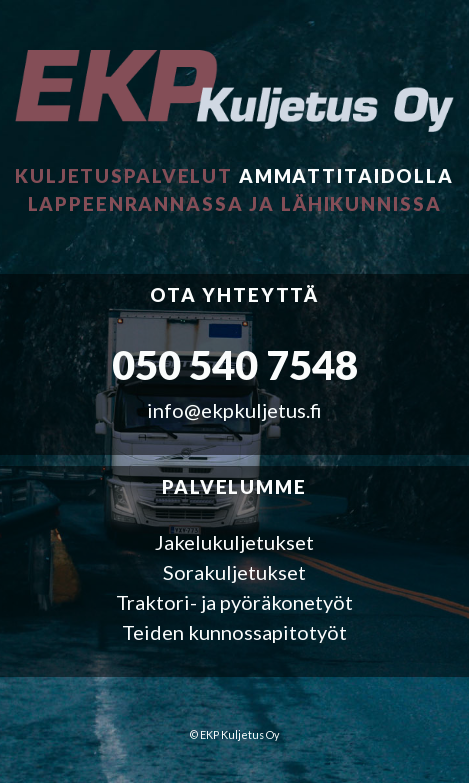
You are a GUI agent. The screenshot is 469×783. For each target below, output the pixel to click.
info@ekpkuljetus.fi (234, 410)
